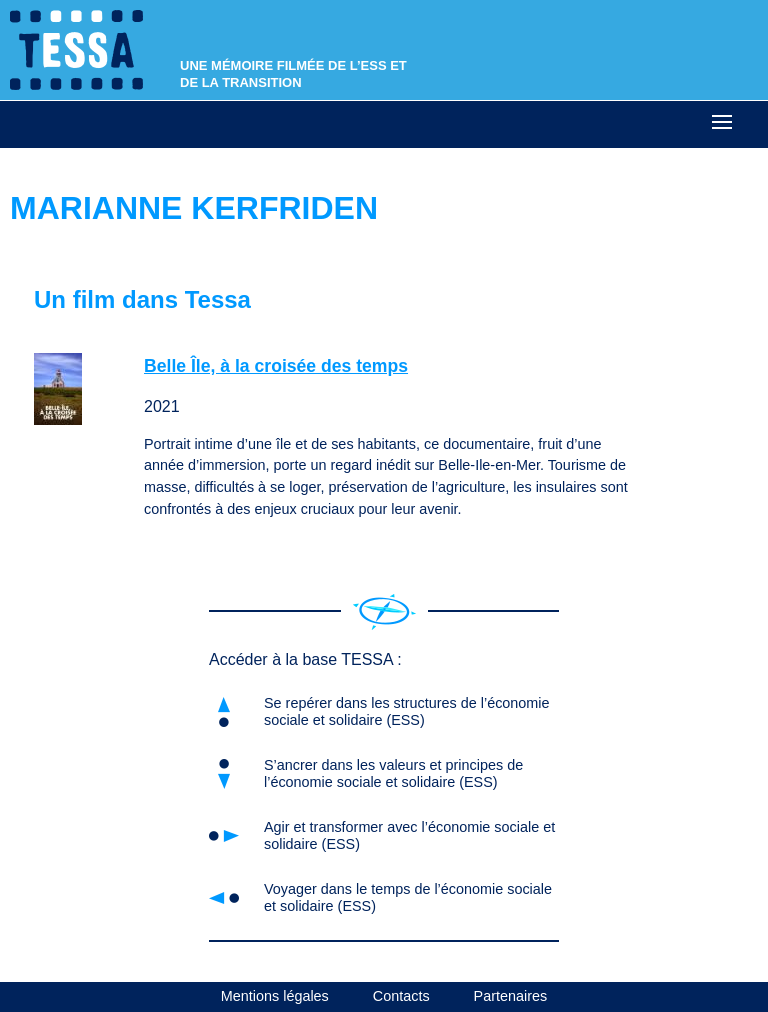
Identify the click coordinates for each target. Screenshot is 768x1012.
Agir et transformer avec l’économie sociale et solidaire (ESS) (409, 835)
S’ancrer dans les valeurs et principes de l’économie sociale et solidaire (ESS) (393, 773)
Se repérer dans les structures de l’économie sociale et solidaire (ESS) (407, 711)
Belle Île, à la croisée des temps (276, 366)
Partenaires (511, 996)
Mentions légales (275, 996)
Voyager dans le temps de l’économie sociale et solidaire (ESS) (408, 897)
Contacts (401, 996)
